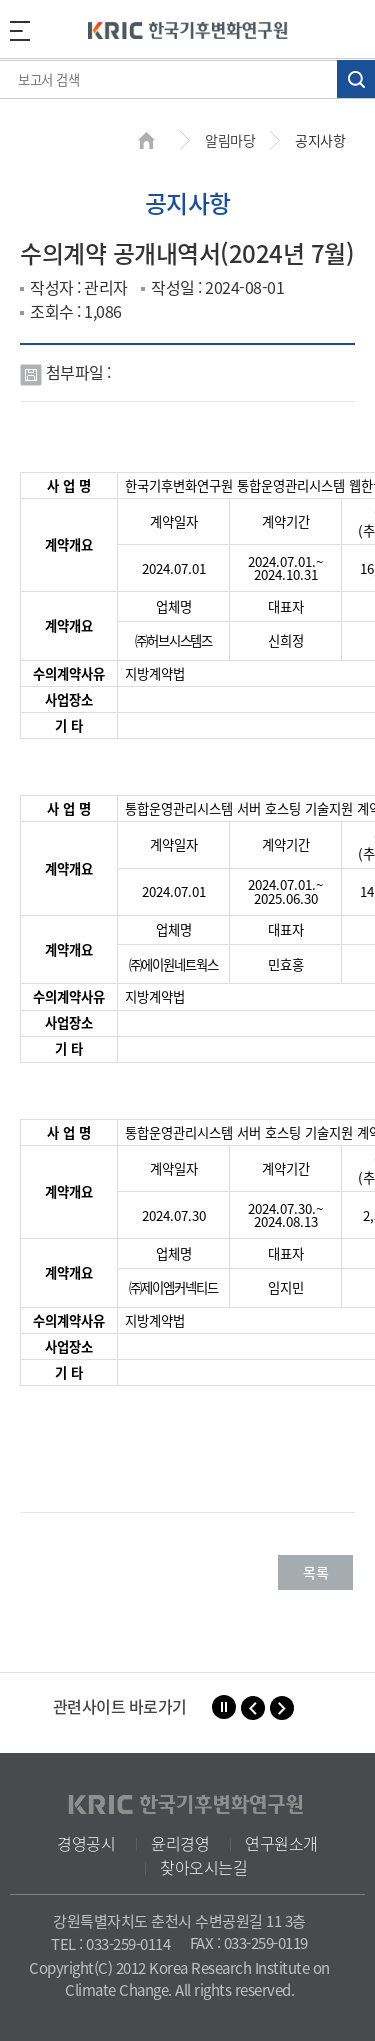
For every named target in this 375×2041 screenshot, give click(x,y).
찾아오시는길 (203, 1867)
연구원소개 (281, 1843)
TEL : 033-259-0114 (110, 1944)
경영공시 (86, 1843)
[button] (253, 1708)
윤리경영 (180, 1843)
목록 (315, 1572)
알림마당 (230, 140)
